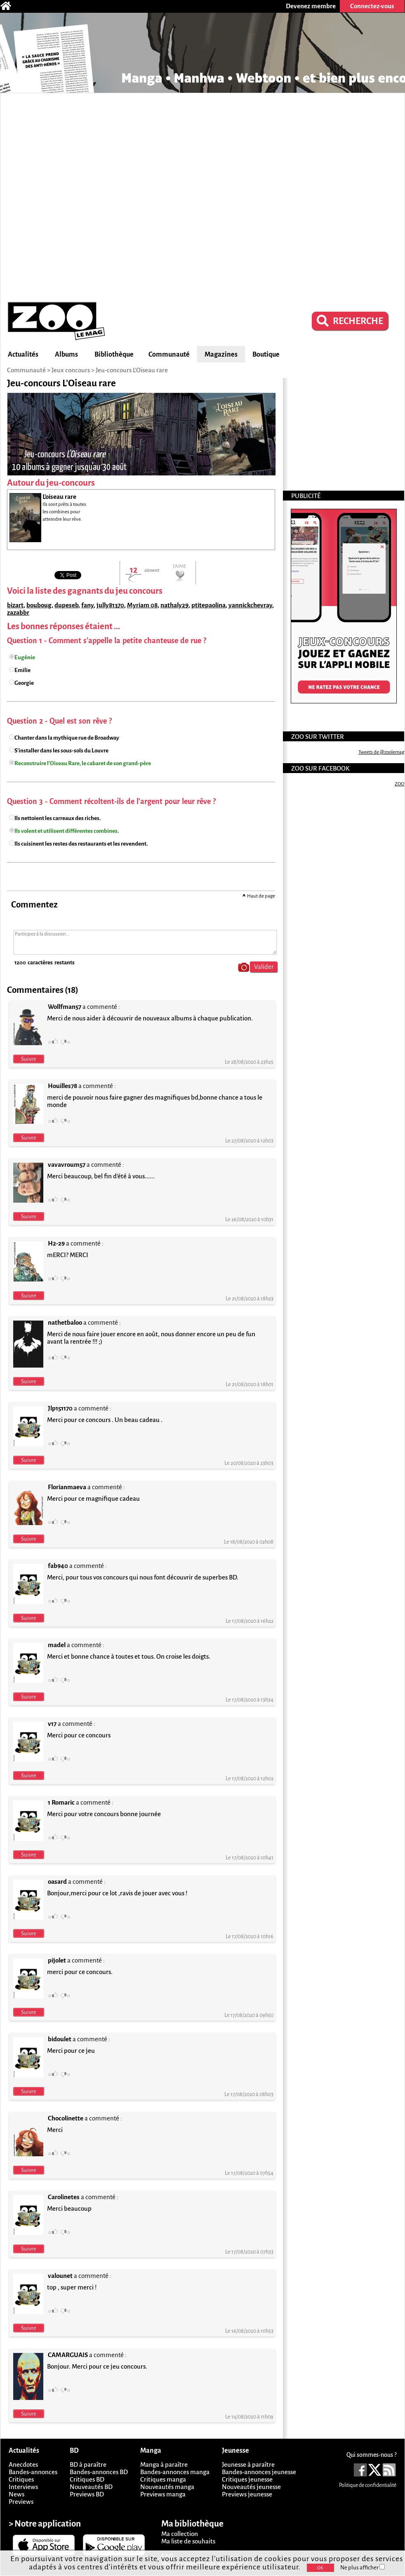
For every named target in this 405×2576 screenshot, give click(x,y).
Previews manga (163, 2494)
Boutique (266, 354)
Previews (21, 2501)
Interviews (23, 2486)
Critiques (21, 2479)
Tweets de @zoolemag (381, 752)
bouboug (39, 605)
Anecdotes (23, 2464)
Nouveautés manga (167, 2486)
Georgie (24, 683)
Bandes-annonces (33, 2471)
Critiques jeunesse (247, 2479)
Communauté (169, 354)
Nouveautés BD (91, 2486)
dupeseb (66, 605)
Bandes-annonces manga (175, 2471)
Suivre (28, 1059)
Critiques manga (163, 2479)
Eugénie (24, 657)
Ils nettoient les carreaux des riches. (57, 818)
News (16, 2494)
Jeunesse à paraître (248, 2464)
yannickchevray (250, 605)
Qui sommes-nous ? (371, 2454)
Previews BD (87, 2494)
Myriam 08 (142, 605)
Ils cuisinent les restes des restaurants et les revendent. (81, 844)
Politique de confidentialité (367, 2485)
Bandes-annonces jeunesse (259, 2471)
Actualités (23, 354)
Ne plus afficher (362, 2567)
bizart (15, 605)
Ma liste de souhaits (188, 2541)
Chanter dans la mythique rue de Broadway (66, 738)
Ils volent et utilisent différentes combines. (66, 831)
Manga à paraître (164, 2464)
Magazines (221, 354)
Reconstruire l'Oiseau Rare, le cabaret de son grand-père (82, 763)
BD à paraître (88, 2464)
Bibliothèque (114, 354)
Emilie (22, 670)
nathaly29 (174, 605)
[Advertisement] (99, 196)
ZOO (399, 784)
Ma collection (179, 2533)
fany (87, 605)
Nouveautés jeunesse (251, 2486)
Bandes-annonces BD (99, 2471)
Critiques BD (87, 2479)
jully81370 (110, 605)
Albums (66, 354)
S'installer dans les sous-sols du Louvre (61, 750)
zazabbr (18, 612)
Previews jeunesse (247, 2494)
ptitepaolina (208, 605)
